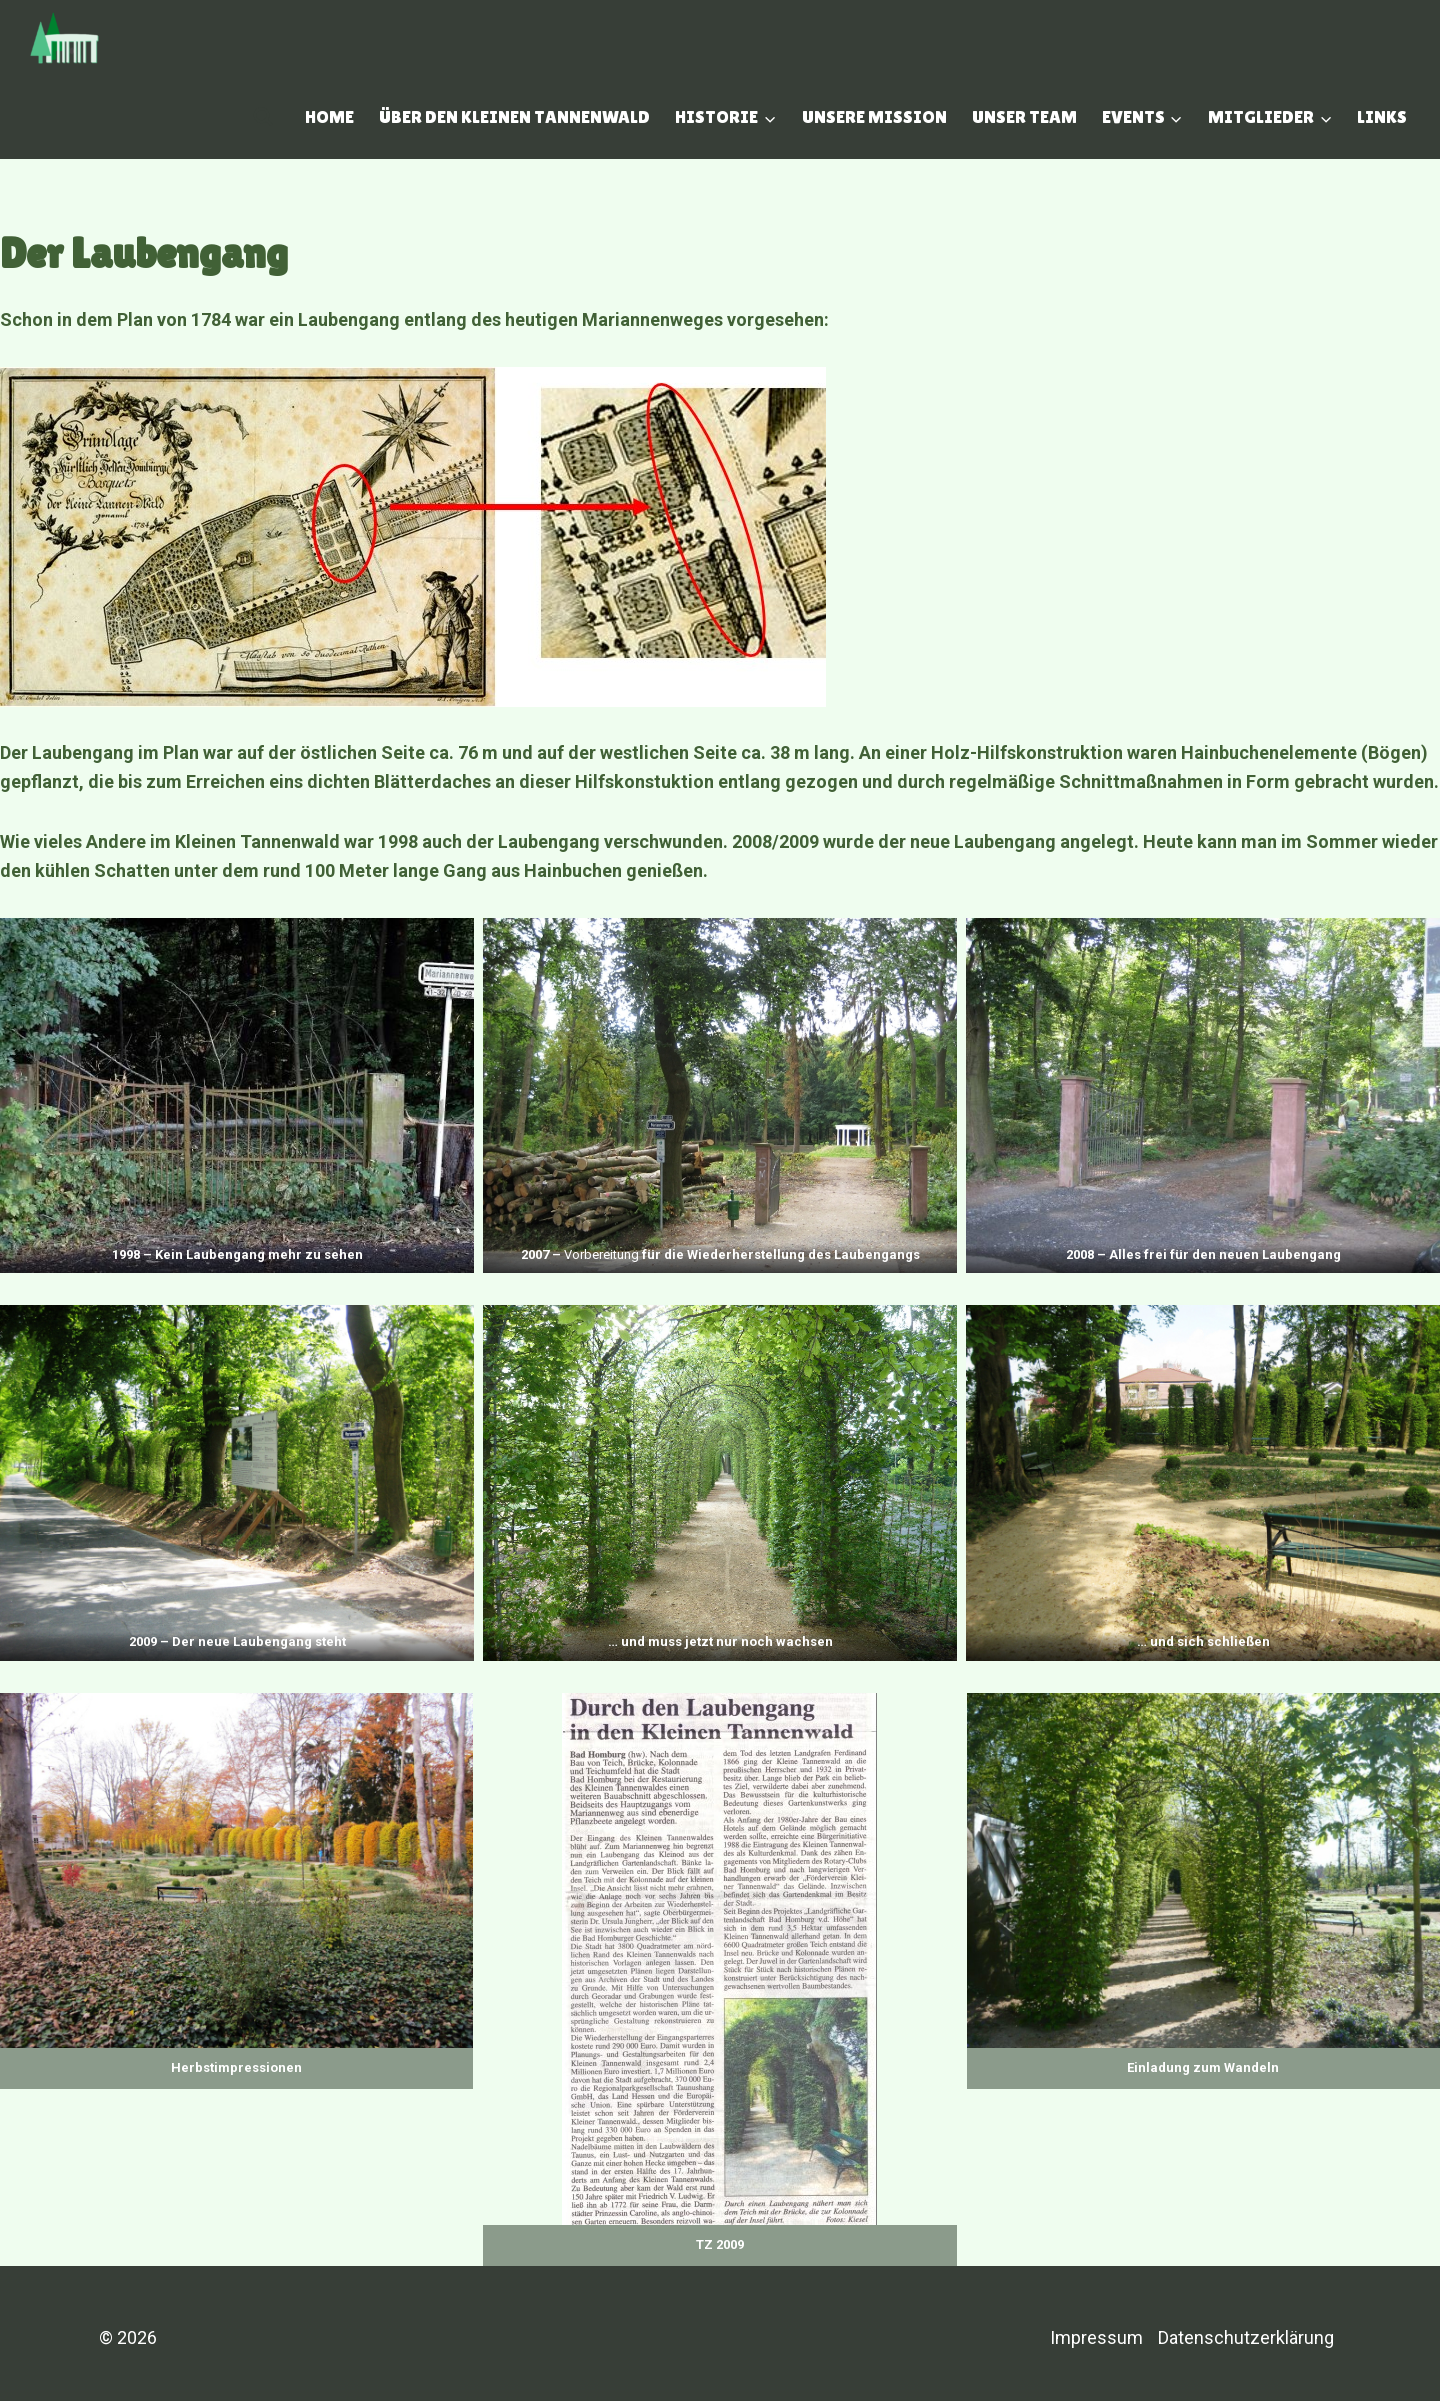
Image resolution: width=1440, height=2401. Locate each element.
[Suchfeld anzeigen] (263, 117)
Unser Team (1024, 116)
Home (329, 116)
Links (1382, 116)
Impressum (1096, 2337)
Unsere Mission (874, 116)
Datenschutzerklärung (1246, 2337)
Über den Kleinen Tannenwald (514, 116)
